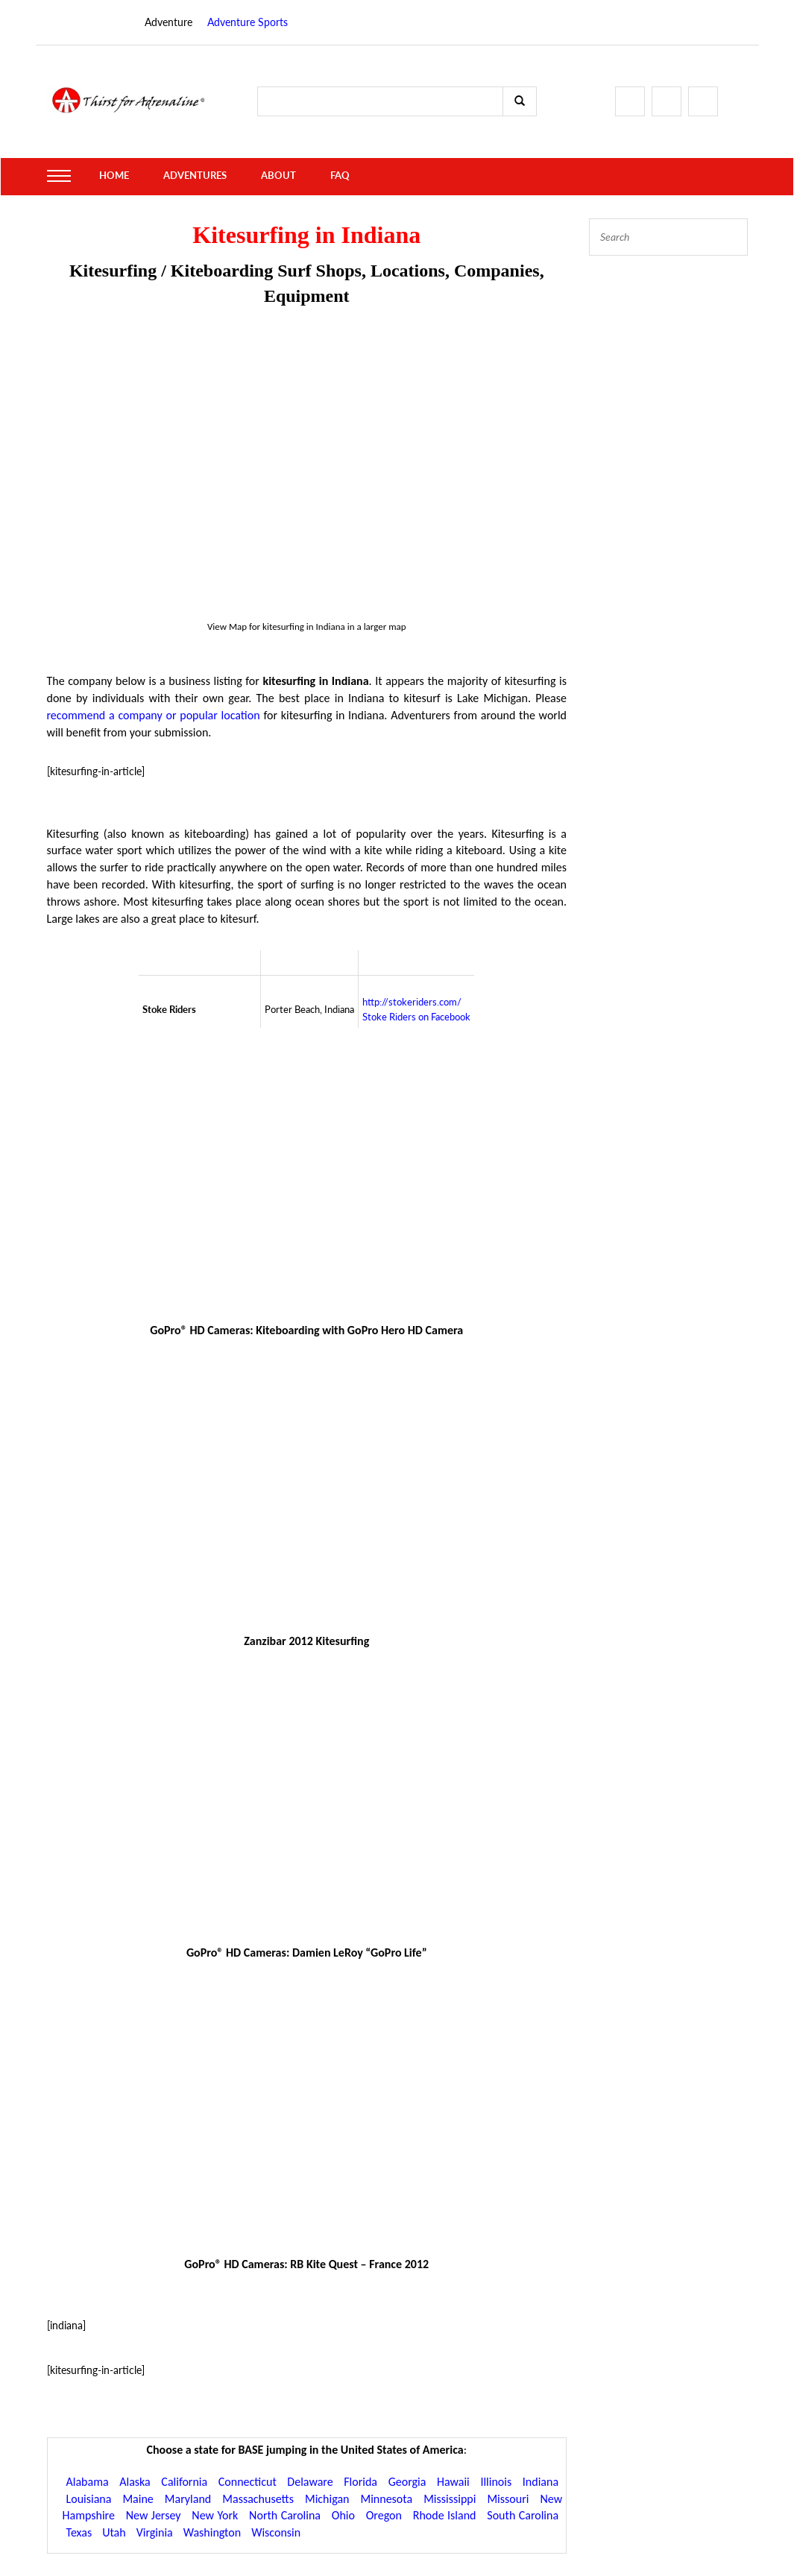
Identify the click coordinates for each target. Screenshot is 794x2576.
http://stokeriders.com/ (411, 1002)
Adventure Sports (247, 22)
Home (113, 176)
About (270, 176)
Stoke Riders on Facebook (416, 1017)
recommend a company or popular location (153, 715)
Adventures (190, 176)
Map (238, 626)
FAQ (329, 176)
